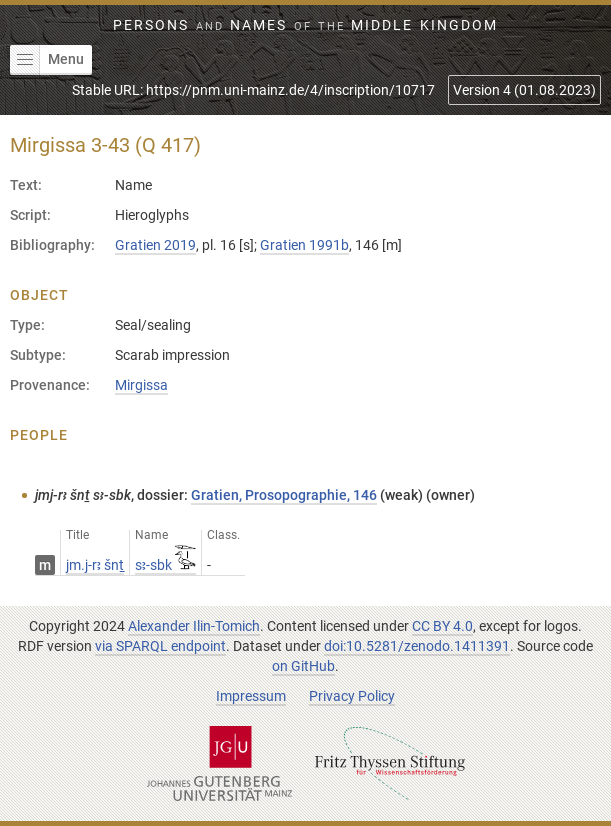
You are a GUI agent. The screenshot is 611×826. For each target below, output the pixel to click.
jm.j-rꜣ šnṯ (95, 565)
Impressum (251, 696)
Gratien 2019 (155, 245)
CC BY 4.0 (442, 626)
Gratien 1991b (304, 245)
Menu (47, 60)
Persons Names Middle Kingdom (305, 25)
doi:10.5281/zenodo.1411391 (417, 646)
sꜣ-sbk (165, 565)
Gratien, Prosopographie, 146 (284, 495)
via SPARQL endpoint (160, 646)
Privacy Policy (352, 696)
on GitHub (303, 666)
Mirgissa (141, 385)
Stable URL (253, 90)
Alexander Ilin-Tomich (194, 626)
